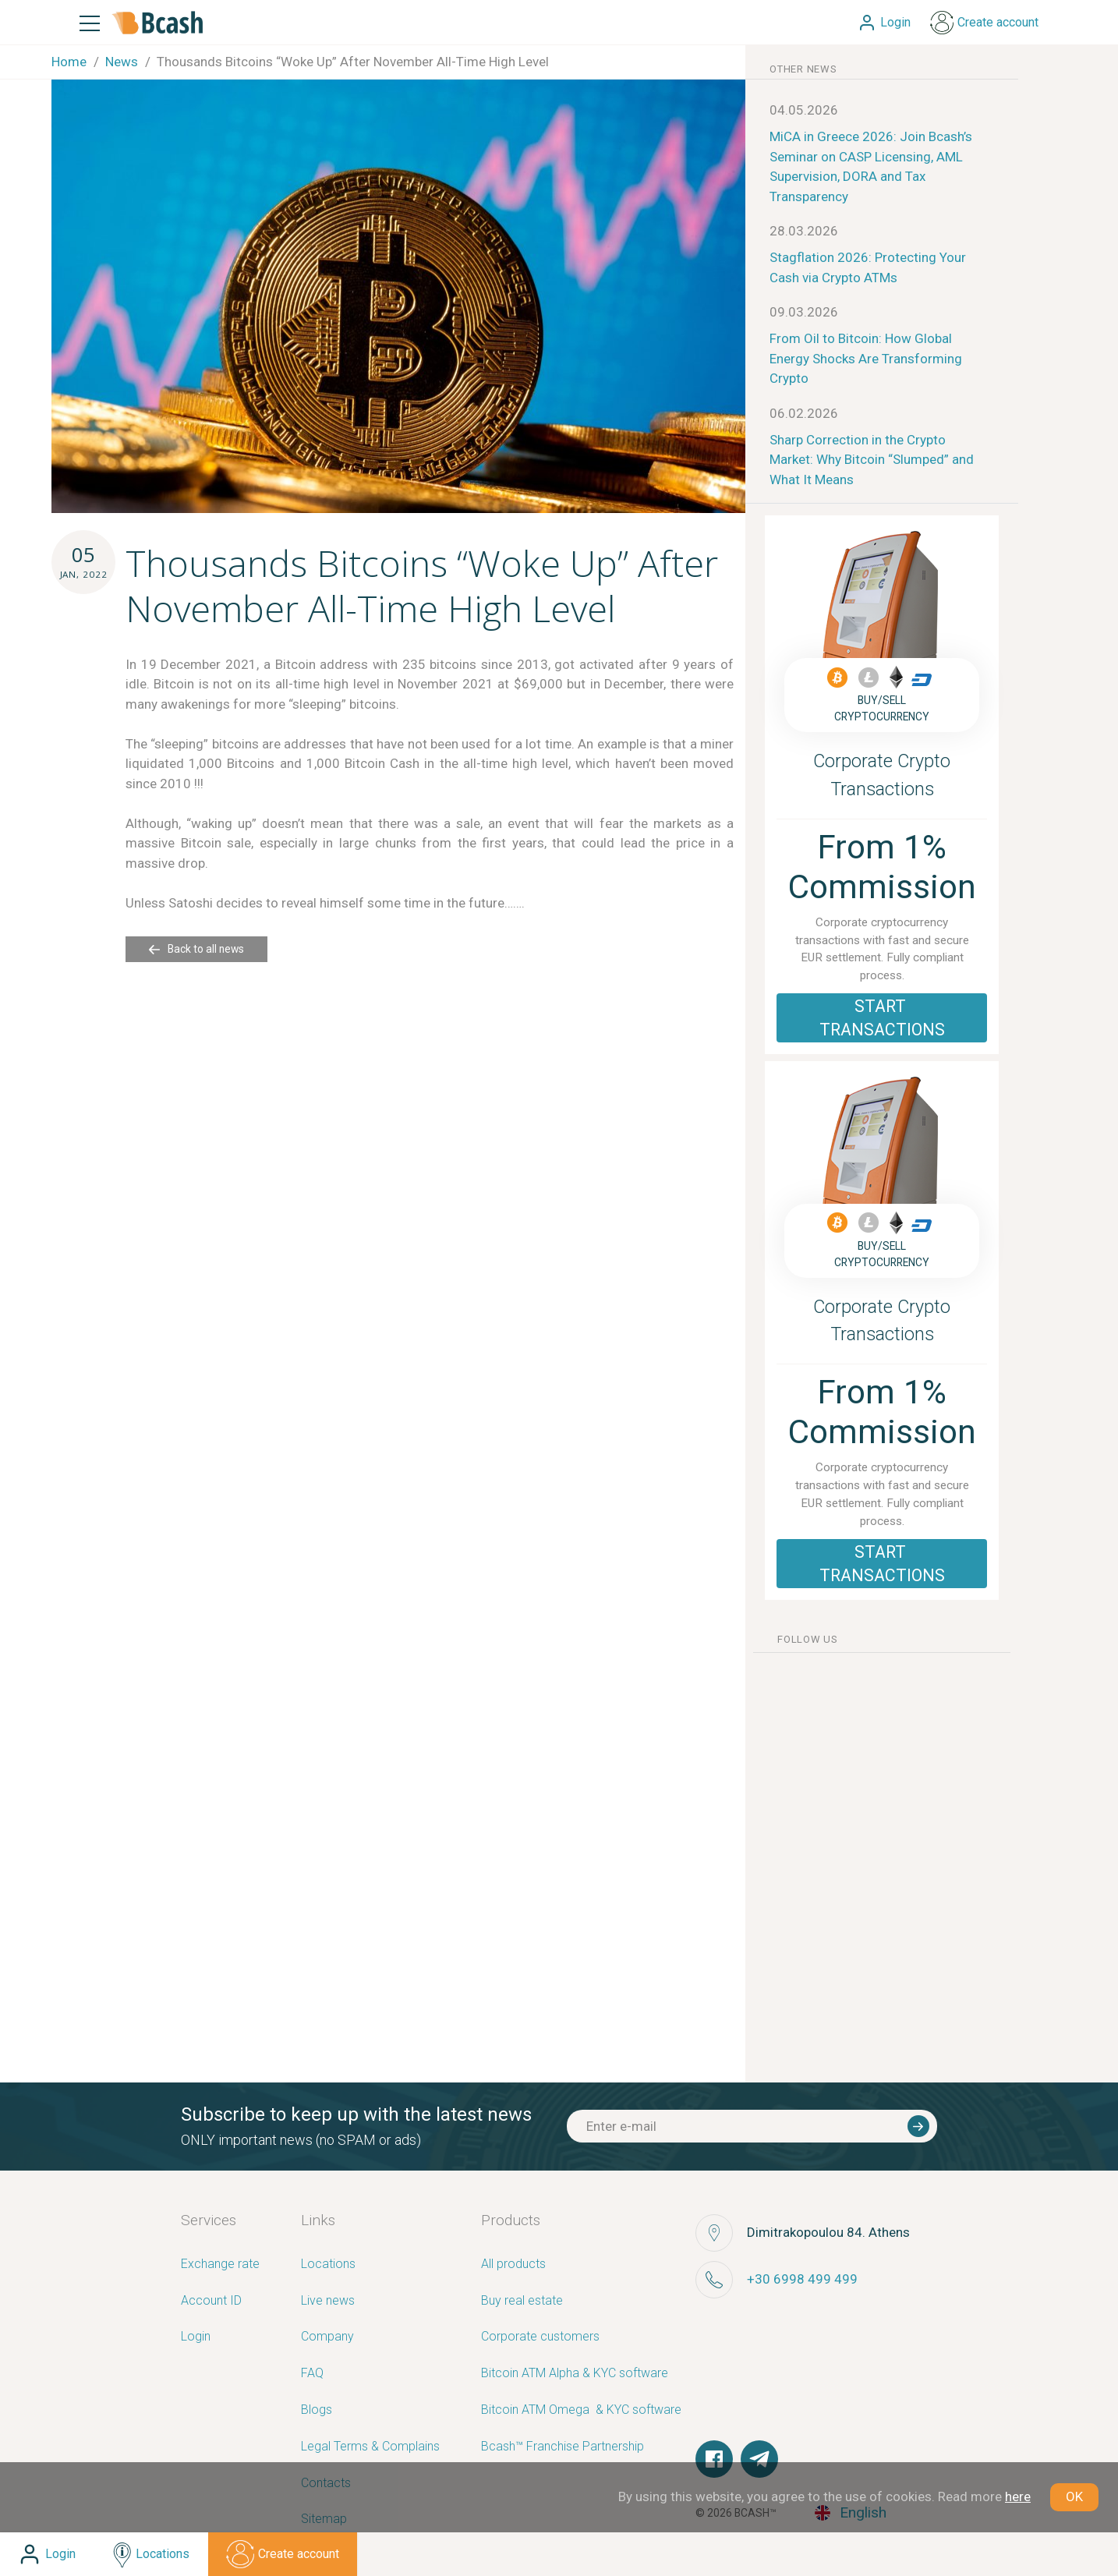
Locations (328, 2264)
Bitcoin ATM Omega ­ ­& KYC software (581, 2410)
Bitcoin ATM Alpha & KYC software (574, 2374)
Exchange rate (220, 2264)
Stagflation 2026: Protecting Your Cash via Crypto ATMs (868, 267)
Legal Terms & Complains (370, 2447)
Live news (328, 2301)
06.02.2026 (804, 413)
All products (513, 2264)
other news (803, 69)
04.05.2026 (804, 110)
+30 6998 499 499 (802, 2279)
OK (1074, 2496)
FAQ (312, 2374)
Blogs (316, 2410)
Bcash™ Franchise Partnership (562, 2447)
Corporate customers (540, 2337)
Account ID (211, 2301)
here (1018, 2496)
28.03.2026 (804, 231)
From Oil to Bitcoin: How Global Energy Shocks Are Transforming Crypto (866, 358)
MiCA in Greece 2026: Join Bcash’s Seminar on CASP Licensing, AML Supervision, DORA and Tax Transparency (871, 166)
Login (196, 2337)
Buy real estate (522, 2301)
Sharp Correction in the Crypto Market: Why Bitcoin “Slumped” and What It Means (872, 459)
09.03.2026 (804, 312)
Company (327, 2337)
